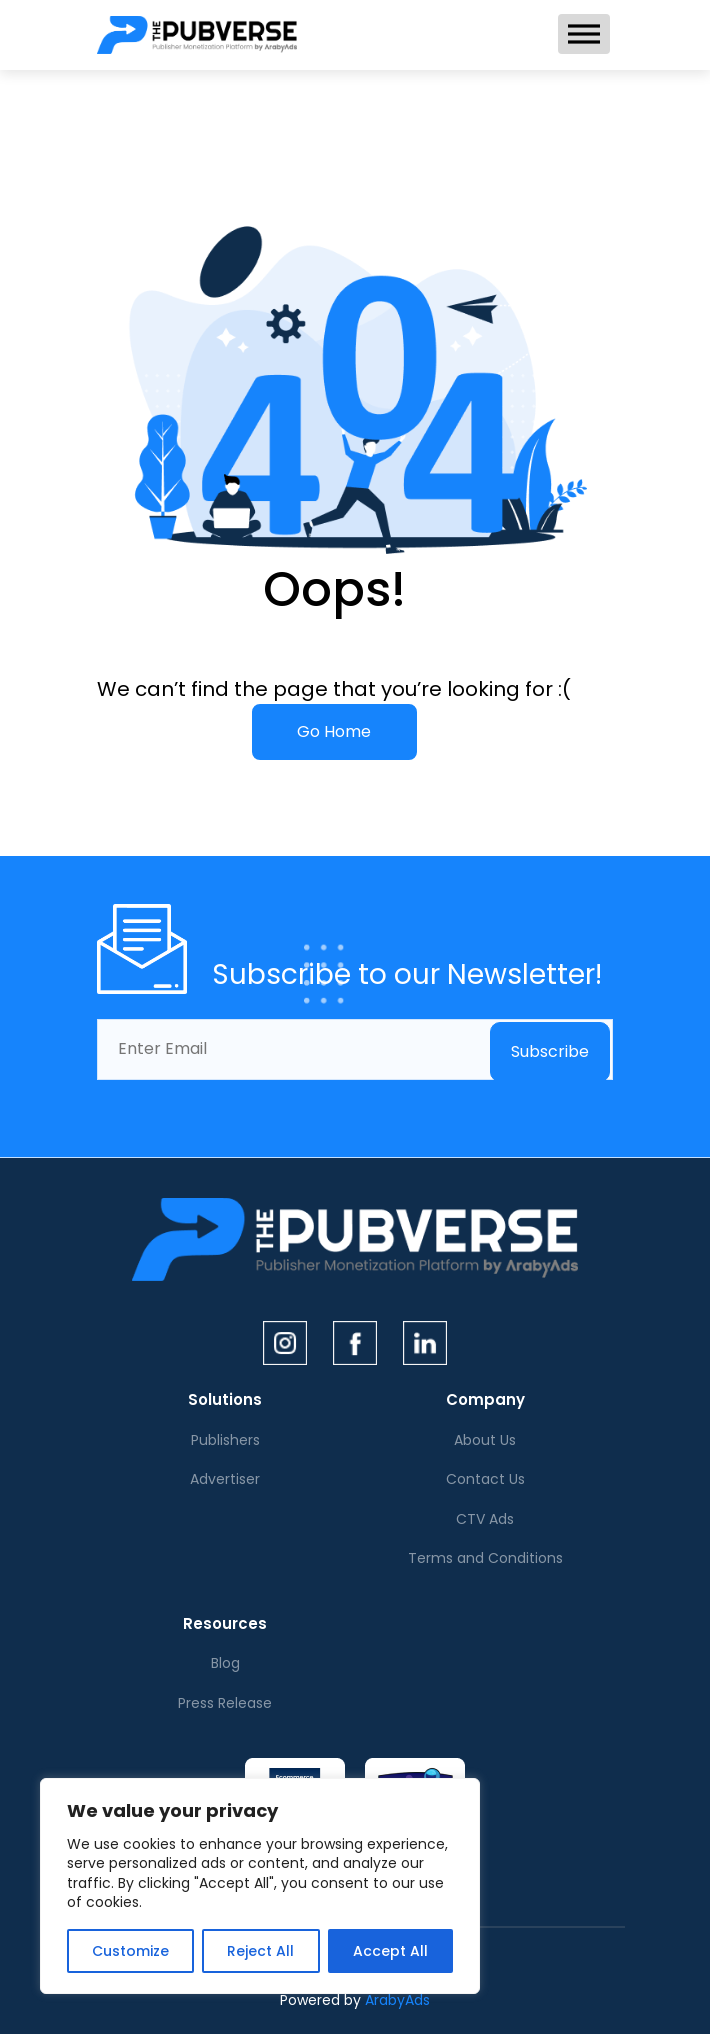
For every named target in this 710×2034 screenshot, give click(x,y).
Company (485, 1399)
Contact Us (485, 1479)
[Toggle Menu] (584, 33)
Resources (225, 1623)
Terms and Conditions (485, 1558)
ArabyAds (397, 2000)
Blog (225, 1663)
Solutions (225, 1399)
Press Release (225, 1703)
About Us (485, 1440)
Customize (130, 1951)
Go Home (334, 731)
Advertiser (225, 1479)
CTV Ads (485, 1519)
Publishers (225, 1440)
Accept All (390, 1951)
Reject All (260, 1951)
